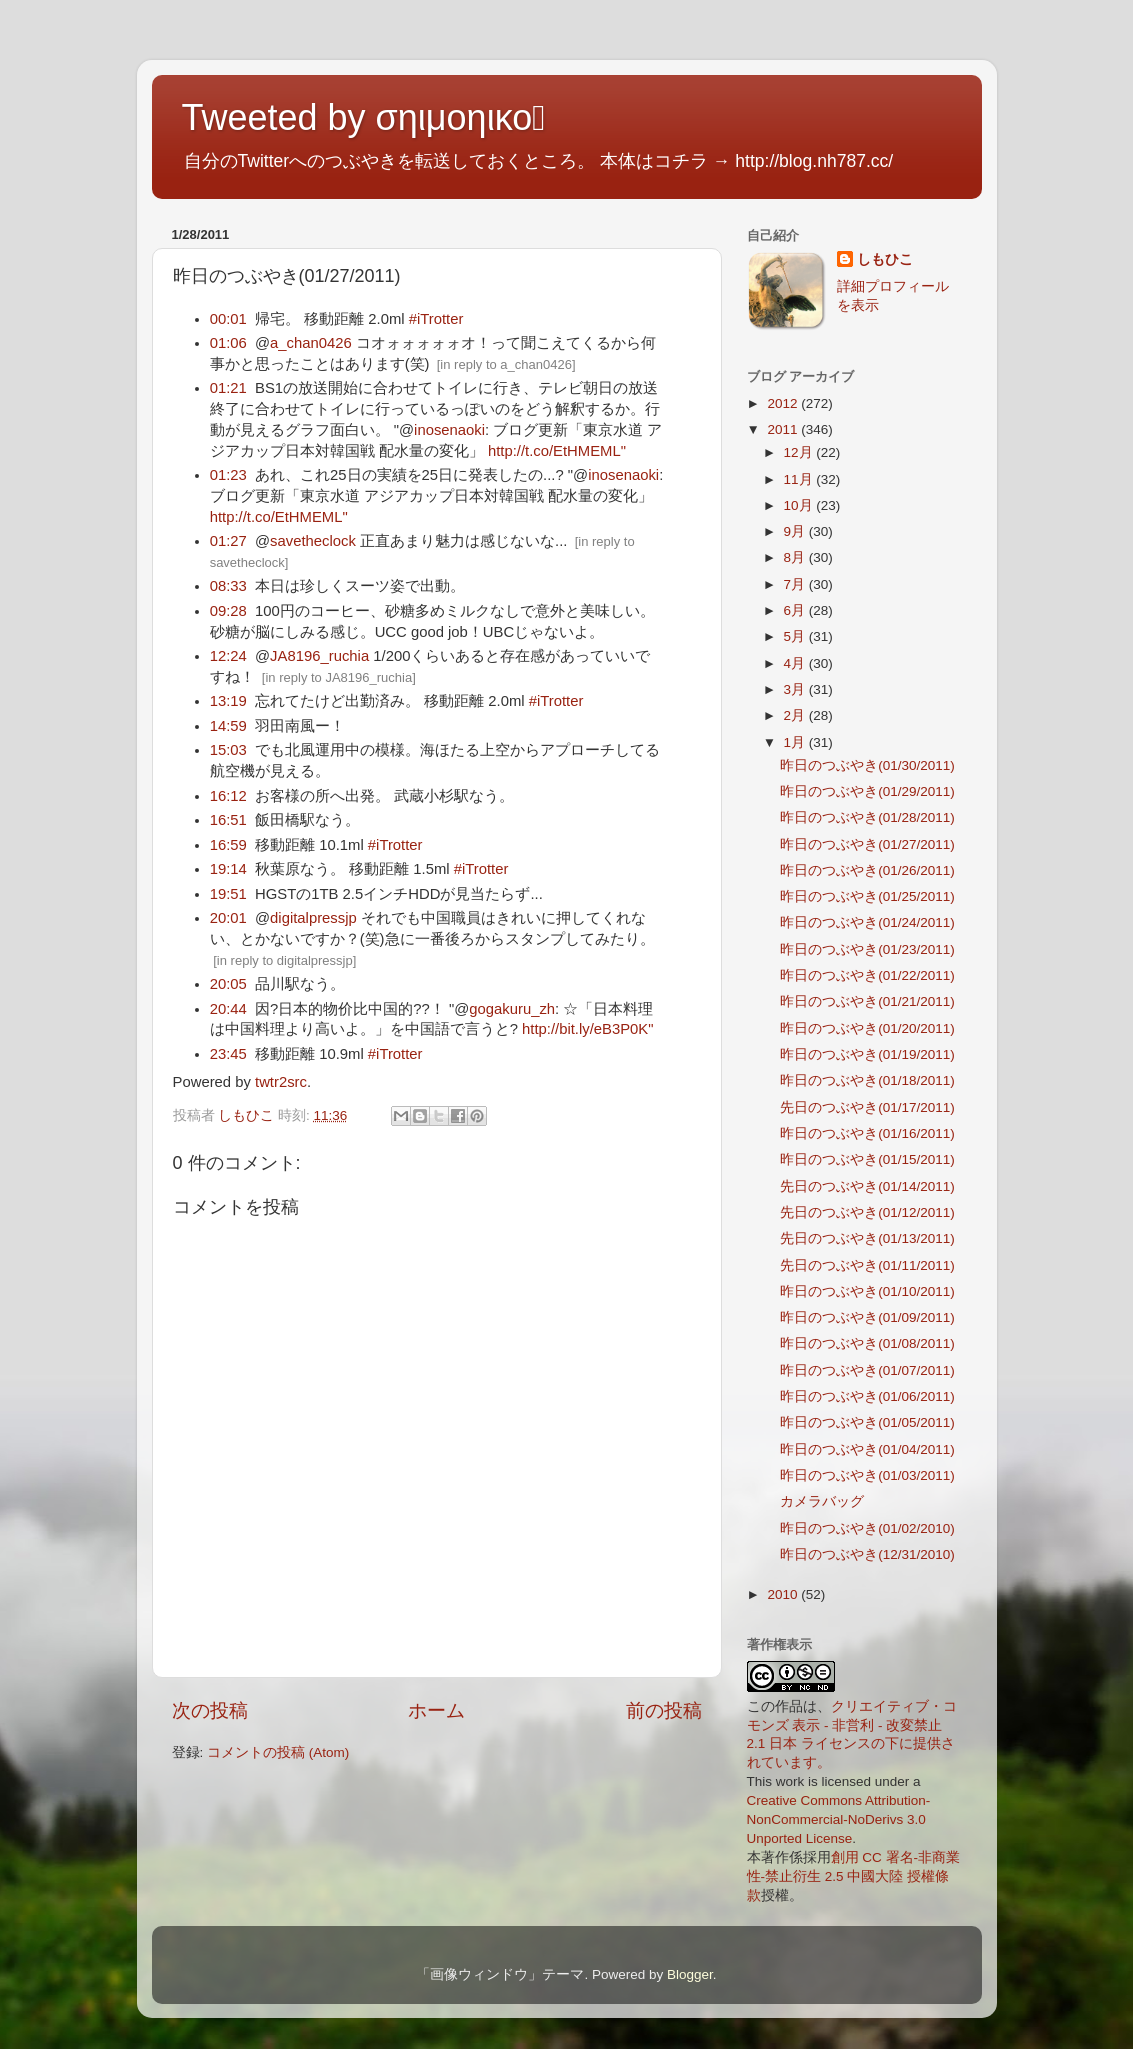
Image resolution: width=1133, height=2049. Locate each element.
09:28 (228, 611)
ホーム (436, 1710)
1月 (796, 742)
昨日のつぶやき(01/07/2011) (867, 1370)
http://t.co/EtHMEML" (557, 451)
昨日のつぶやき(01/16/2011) (867, 1133)
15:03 (228, 750)
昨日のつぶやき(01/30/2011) (867, 765)
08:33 (228, 586)
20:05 (228, 984)
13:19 (228, 701)
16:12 (228, 796)
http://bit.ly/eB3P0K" (588, 1029)
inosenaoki (449, 430)
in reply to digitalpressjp (285, 960)
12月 (800, 452)
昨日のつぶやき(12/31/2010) (867, 1554)
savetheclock (313, 541)
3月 (796, 689)
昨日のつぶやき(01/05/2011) (867, 1422)
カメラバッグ (822, 1501)
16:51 (228, 820)
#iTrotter (436, 319)
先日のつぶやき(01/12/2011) (867, 1212)
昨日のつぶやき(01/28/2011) (867, 817)
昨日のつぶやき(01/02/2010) (867, 1528)
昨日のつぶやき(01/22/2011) (867, 975)
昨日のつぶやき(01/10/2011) (867, 1291)
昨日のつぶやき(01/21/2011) (867, 1001)
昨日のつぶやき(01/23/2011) (867, 949)
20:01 (228, 918)
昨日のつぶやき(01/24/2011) (867, 922)
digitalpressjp (313, 918)
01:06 (228, 343)
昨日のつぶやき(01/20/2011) (867, 1028)
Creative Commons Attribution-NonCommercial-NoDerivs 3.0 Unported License (839, 1819)
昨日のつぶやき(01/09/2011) (867, 1317)
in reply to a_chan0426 (506, 364)
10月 (800, 505)
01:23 (228, 475)
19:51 (228, 894)
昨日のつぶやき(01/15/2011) (867, 1159)
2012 (784, 403)
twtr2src (281, 1082)
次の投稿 (210, 1710)
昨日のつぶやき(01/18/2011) (867, 1080)
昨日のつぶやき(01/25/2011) (867, 896)
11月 (800, 479)
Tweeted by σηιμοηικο (364, 117)
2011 (784, 429)
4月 (796, 663)
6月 (796, 610)
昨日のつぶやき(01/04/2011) (867, 1449)
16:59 (228, 845)
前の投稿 (664, 1710)
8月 (796, 557)
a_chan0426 (311, 343)
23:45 (228, 1054)
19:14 (228, 869)
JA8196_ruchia (319, 656)
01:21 (228, 388)
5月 (796, 636)
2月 (796, 715)
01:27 (228, 541)
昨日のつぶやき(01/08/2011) (867, 1343)
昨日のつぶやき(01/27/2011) (867, 844)
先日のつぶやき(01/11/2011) (867, 1265)
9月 (796, 531)
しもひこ (885, 259)
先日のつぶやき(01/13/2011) (867, 1238)
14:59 (228, 726)
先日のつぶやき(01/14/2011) (867, 1186)
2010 (784, 1594)
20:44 (228, 1009)
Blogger (690, 1974)
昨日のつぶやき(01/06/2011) (867, 1396)
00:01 (228, 319)
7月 (796, 584)
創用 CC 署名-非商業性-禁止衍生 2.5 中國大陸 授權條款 (854, 1876)
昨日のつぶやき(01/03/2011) (867, 1475)
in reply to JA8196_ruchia (338, 677)
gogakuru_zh (512, 1009)
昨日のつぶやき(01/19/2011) (867, 1054)
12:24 (228, 656)
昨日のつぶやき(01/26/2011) (867, 870)
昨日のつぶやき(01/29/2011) (867, 791)
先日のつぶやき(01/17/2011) (867, 1107)
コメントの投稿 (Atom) (278, 1752)
